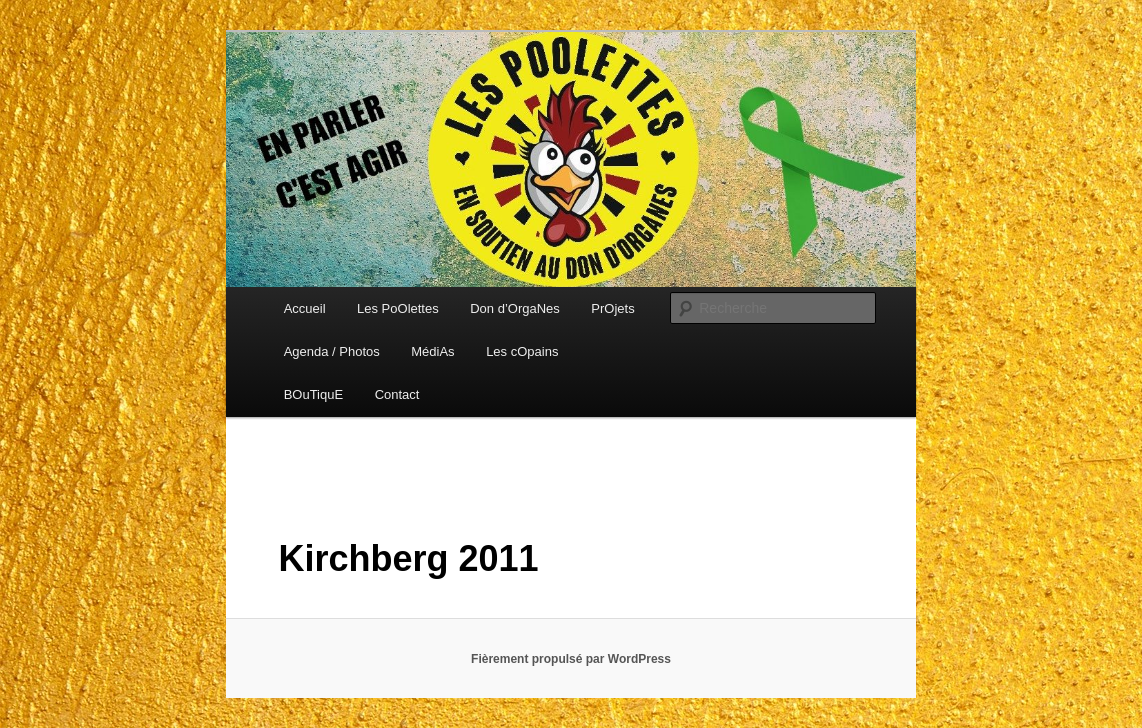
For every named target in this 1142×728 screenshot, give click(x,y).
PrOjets (612, 308)
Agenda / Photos (332, 351)
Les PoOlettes (398, 308)
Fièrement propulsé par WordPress (571, 659)
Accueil (305, 308)
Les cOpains (522, 351)
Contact (397, 394)
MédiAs (432, 351)
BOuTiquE (314, 394)
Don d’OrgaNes (515, 308)
